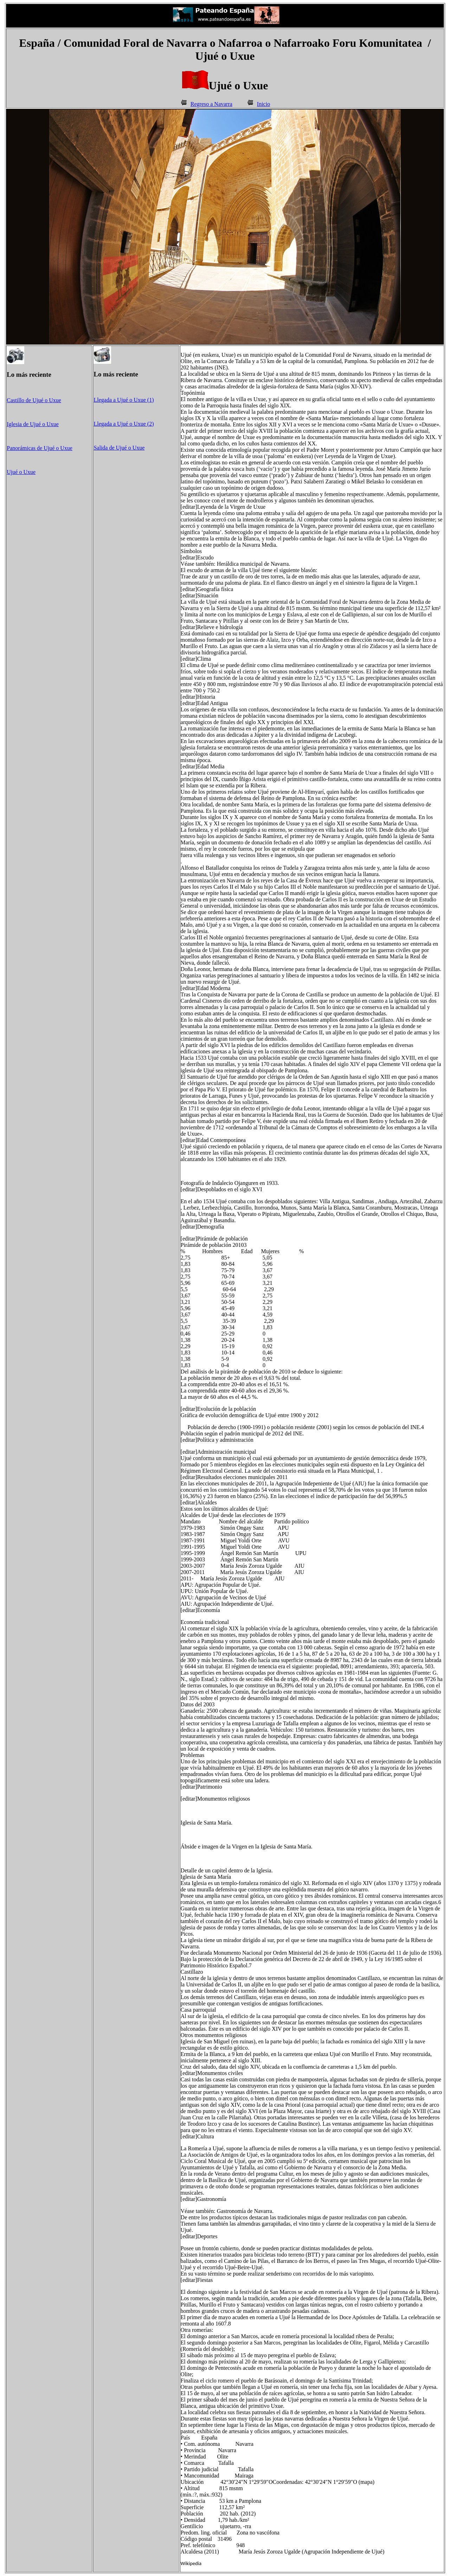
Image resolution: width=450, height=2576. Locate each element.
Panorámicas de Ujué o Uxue (39, 448)
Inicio (263, 104)
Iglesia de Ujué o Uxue (33, 424)
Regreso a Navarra (211, 104)
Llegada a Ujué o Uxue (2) (124, 424)
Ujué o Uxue (21, 472)
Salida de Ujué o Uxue (119, 448)
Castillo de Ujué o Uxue (34, 400)
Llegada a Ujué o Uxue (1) (124, 400)
